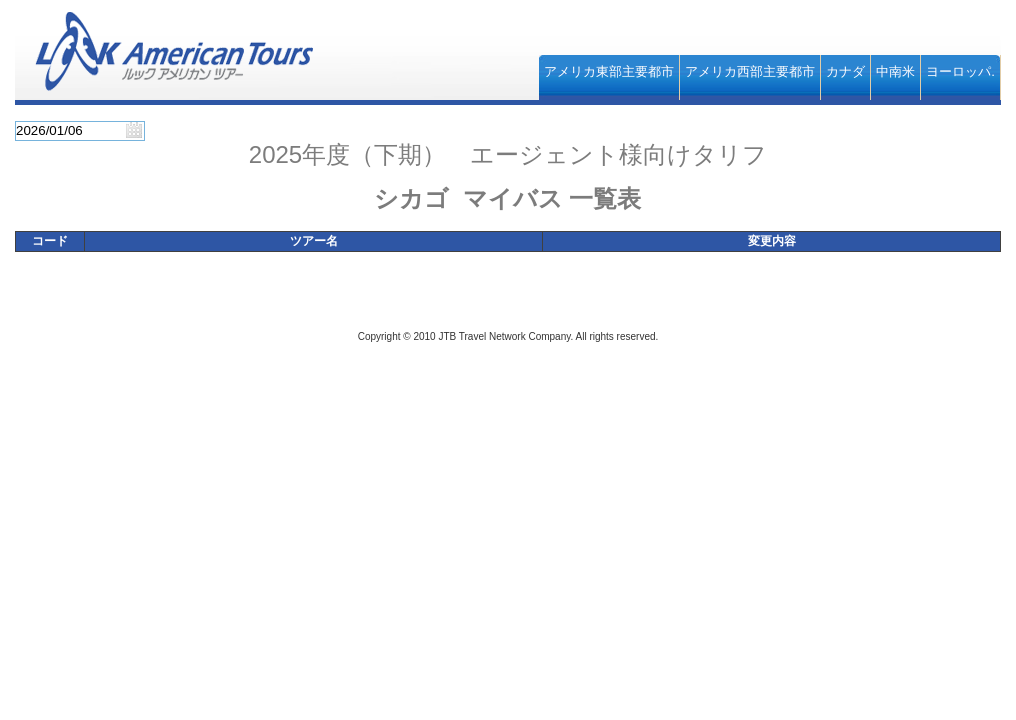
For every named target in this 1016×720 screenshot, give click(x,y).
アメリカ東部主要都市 (609, 71)
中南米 (895, 71)
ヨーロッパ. (960, 71)
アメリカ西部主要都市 (750, 71)
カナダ (845, 71)
